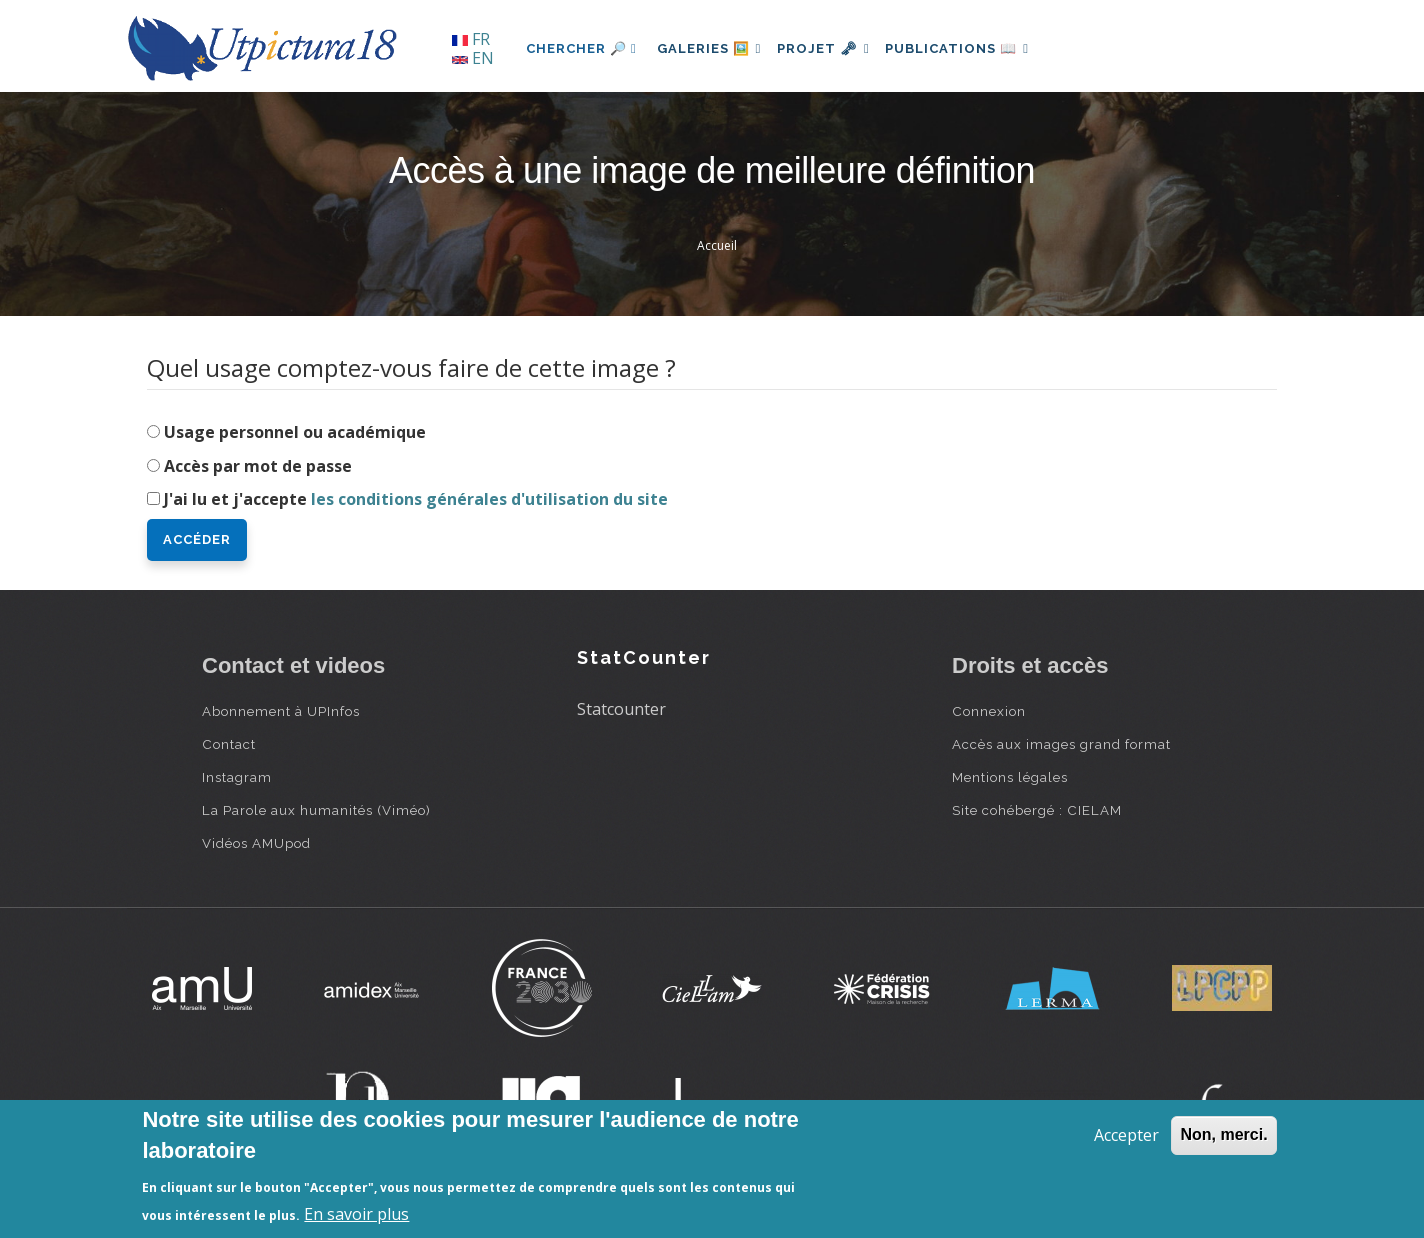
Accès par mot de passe (258, 466)
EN (473, 58)
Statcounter (621, 709)
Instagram (237, 777)
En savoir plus (356, 1214)
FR (471, 39)
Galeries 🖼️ (713, 48)
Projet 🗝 (836, 48)
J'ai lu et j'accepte (416, 499)
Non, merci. (1223, 1134)
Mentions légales (1010, 777)
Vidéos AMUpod (256, 843)
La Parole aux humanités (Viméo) (316, 810)
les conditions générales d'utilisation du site (489, 499)
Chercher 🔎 (581, 48)
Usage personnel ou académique (295, 432)
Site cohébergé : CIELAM (1037, 810)
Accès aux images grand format (1061, 744)
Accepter (1126, 1135)
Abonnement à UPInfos (281, 711)
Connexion (989, 711)
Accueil (717, 245)
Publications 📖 (978, 48)
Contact (229, 744)
